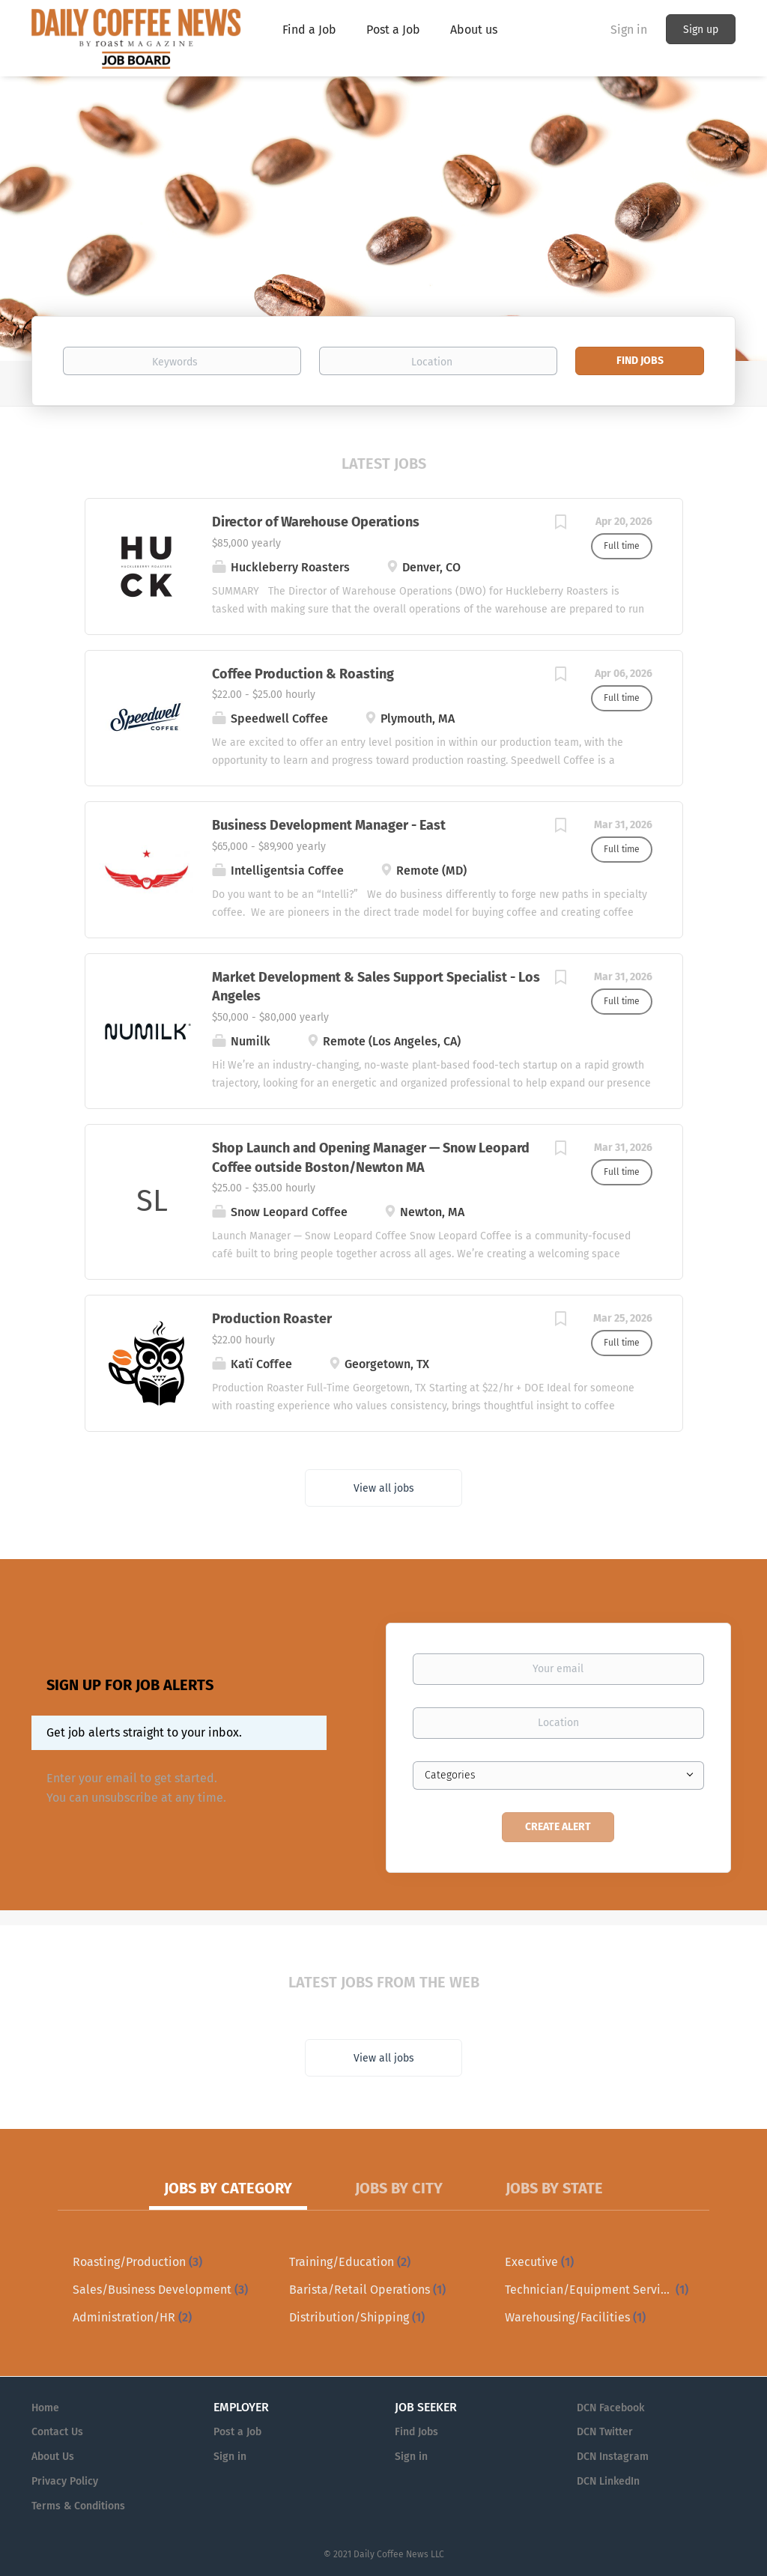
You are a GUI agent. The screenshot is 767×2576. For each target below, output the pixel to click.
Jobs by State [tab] (554, 2188)
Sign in (628, 29)
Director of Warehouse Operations (315, 522)
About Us (52, 2456)
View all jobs (384, 1488)
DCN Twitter (605, 2431)
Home (45, 2408)
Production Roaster (272, 1318)
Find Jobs (640, 360)
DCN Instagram (613, 2456)
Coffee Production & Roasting (303, 674)
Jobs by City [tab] (399, 2188)
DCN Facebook (610, 2408)
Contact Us (57, 2431)
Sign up (700, 29)
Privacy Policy (64, 2481)
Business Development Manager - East (329, 825)
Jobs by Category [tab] (228, 2188)
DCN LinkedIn (608, 2481)
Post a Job (237, 2431)
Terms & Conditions (78, 2506)
